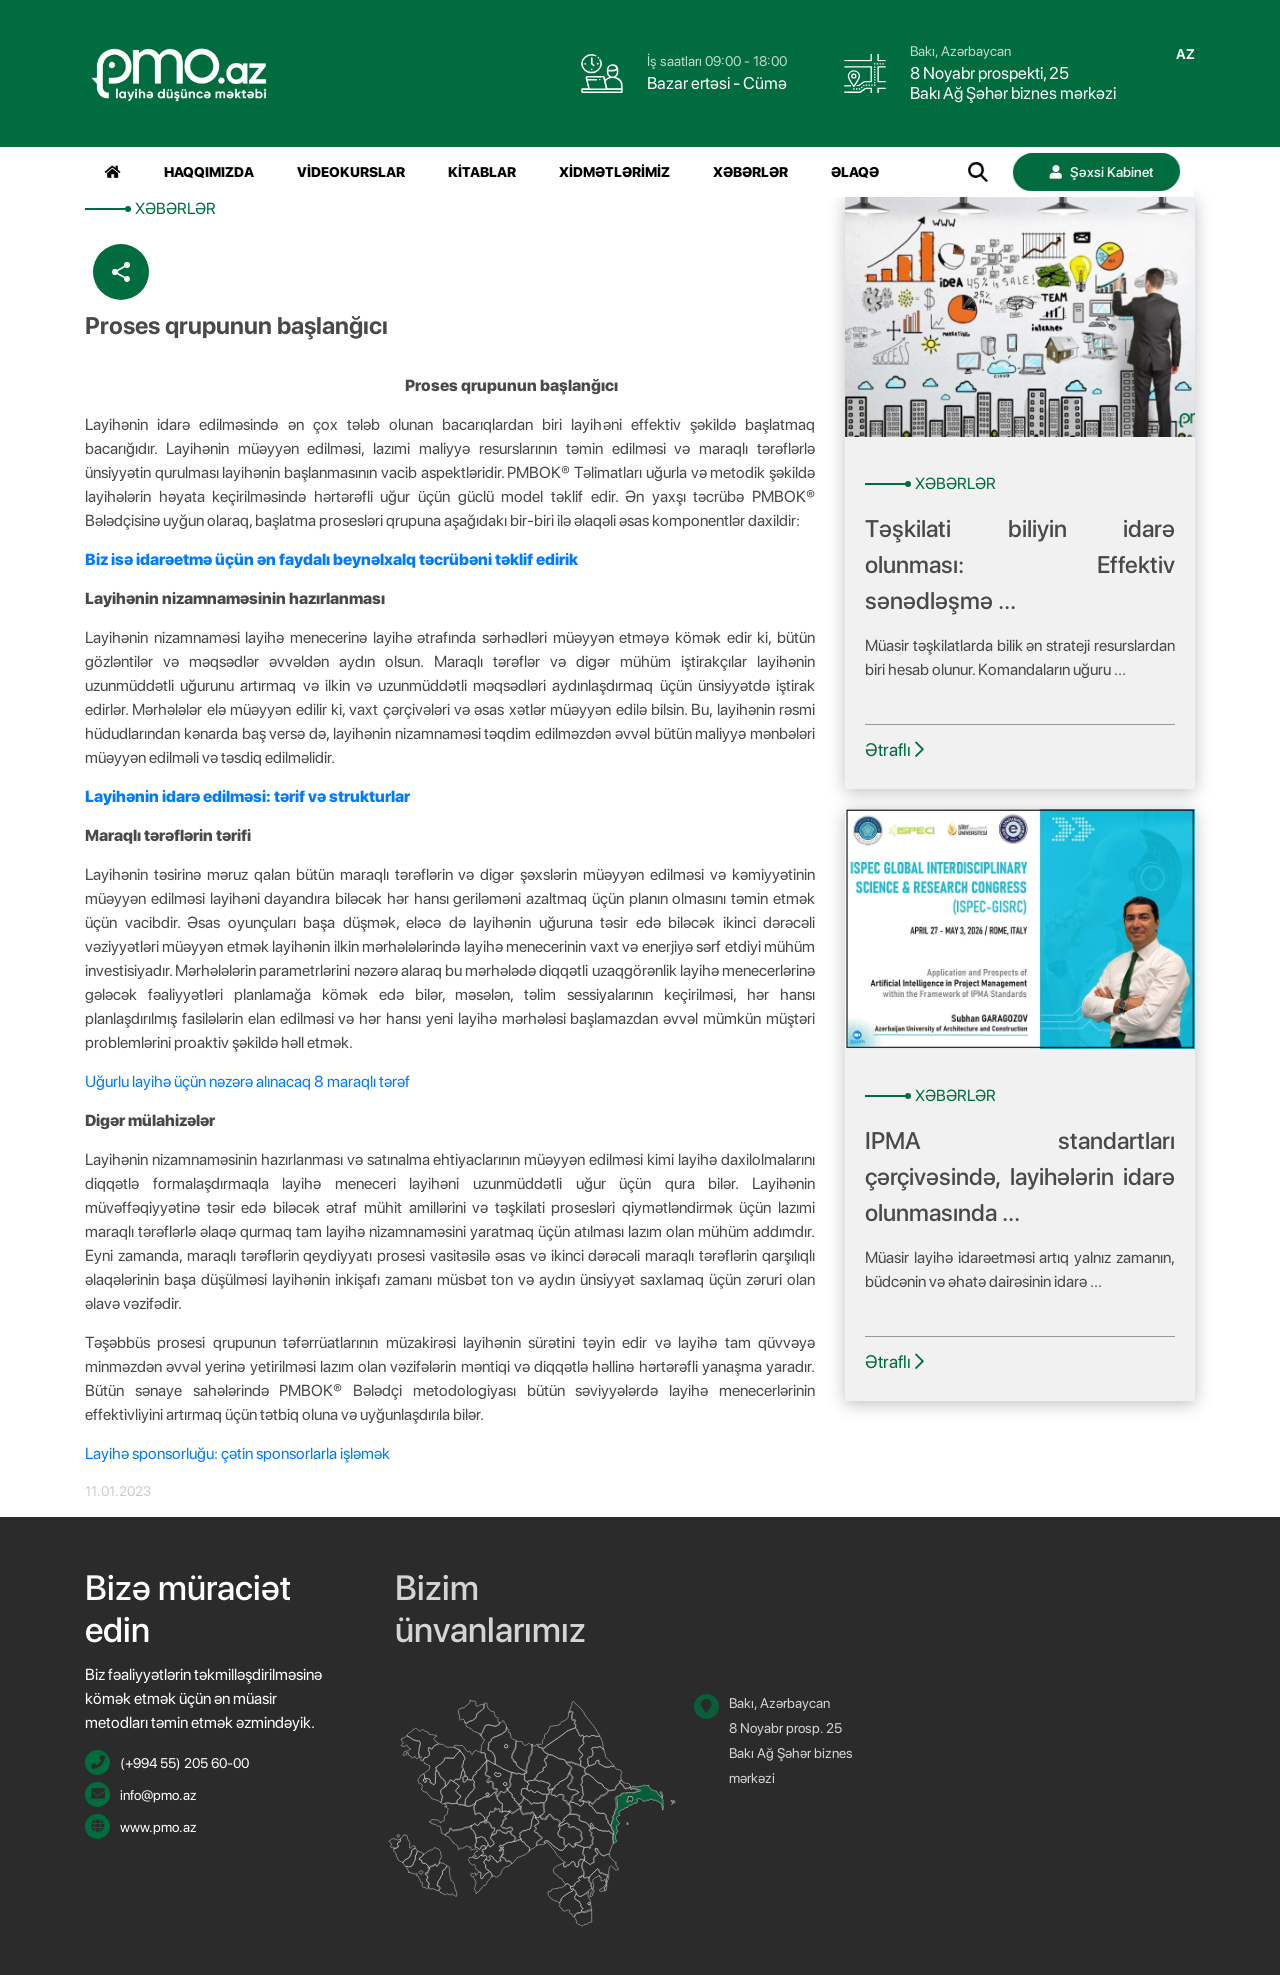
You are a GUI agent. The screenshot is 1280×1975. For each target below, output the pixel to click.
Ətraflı (894, 749)
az (1185, 54)
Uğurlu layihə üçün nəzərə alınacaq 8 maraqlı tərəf (247, 1081)
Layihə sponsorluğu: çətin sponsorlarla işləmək (237, 1453)
